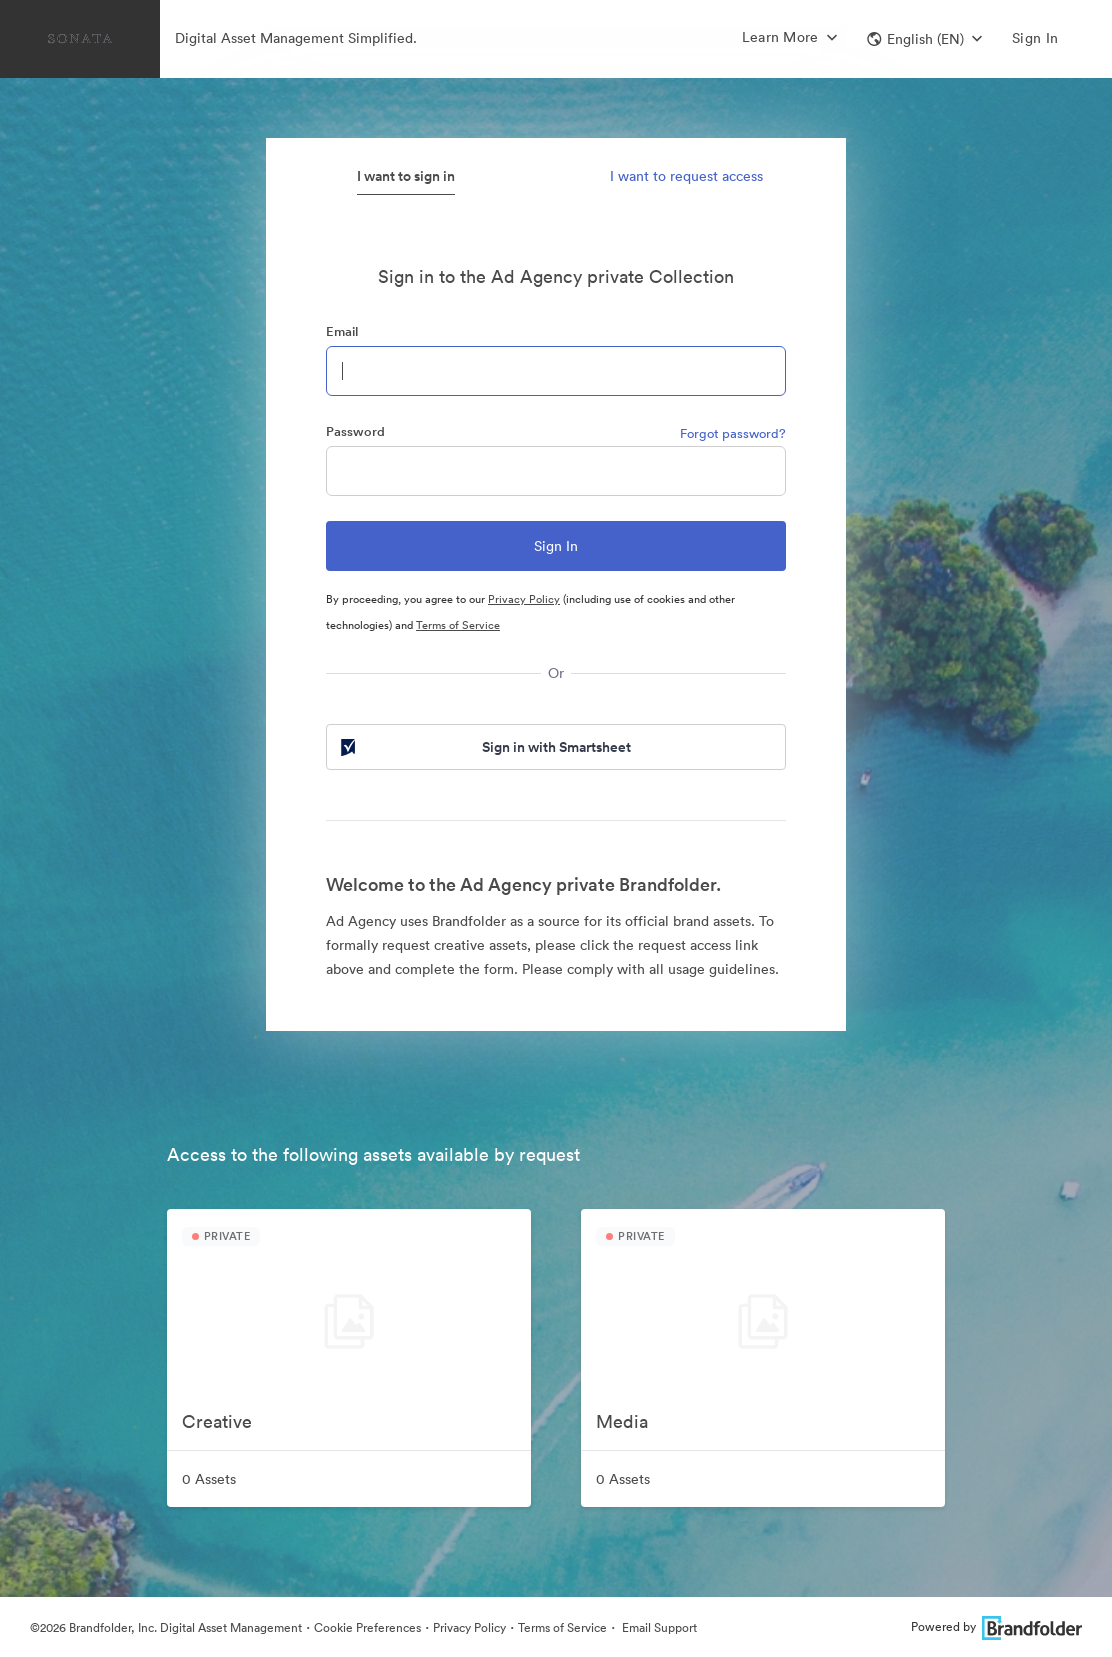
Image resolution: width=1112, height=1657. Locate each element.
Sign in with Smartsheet (484, 747)
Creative (217, 1421)
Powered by (996, 1626)
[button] (924, 39)
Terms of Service (458, 625)
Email (342, 331)
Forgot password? (733, 433)
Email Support (658, 1627)
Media (622, 1421)
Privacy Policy (524, 599)
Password (355, 431)
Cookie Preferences (367, 1627)
